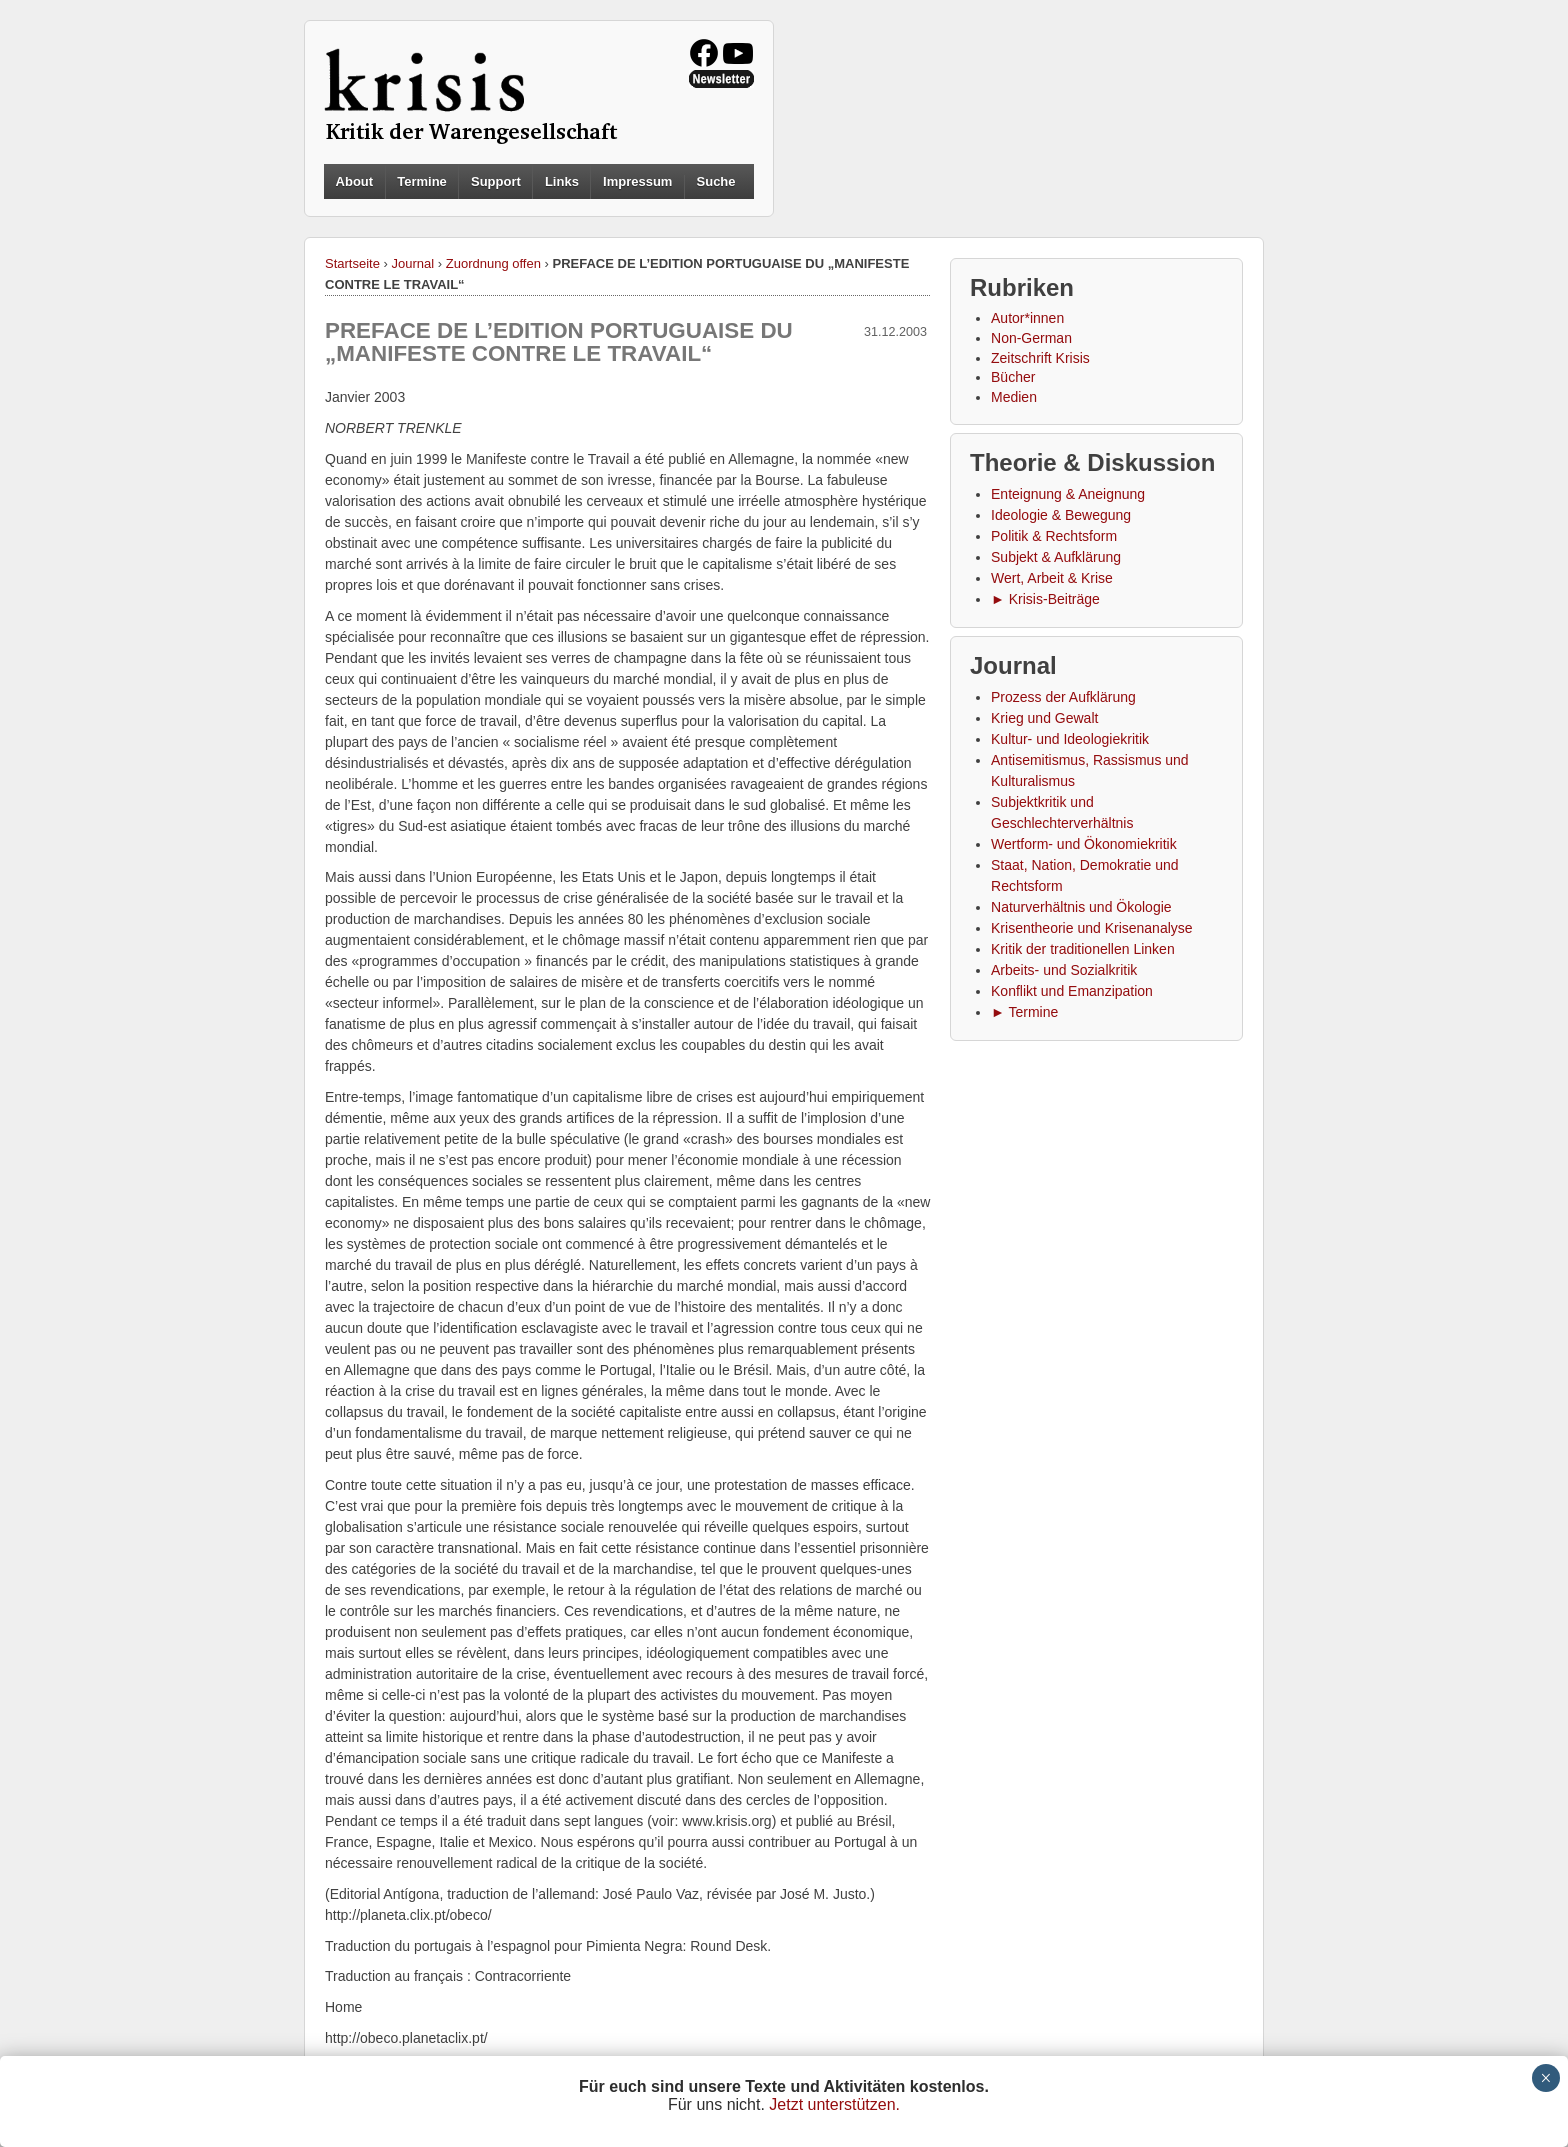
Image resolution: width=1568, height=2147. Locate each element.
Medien (1014, 397)
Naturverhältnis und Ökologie (1081, 907)
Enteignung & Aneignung (1068, 494)
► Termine (1024, 1012)
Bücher (1013, 377)
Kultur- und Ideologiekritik (1070, 739)
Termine (422, 181)
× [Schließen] (1545, 2078)
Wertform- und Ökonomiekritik (1084, 844)
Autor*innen (1027, 318)
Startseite (352, 263)
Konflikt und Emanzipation (1072, 991)
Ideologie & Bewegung (1061, 515)
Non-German (1031, 338)
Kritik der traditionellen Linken (1083, 949)
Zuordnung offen (493, 263)
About (355, 181)
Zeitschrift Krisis (1040, 358)
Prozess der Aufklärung (1063, 697)
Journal (413, 263)
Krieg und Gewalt (1044, 718)
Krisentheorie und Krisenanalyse (1092, 928)
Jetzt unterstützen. (834, 2104)
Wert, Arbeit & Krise (1052, 578)
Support (496, 181)
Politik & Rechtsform (1054, 536)
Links (562, 181)
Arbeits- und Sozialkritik (1064, 970)
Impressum (637, 181)
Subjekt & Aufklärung (1056, 557)
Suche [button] (716, 182)
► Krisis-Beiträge (1045, 599)
